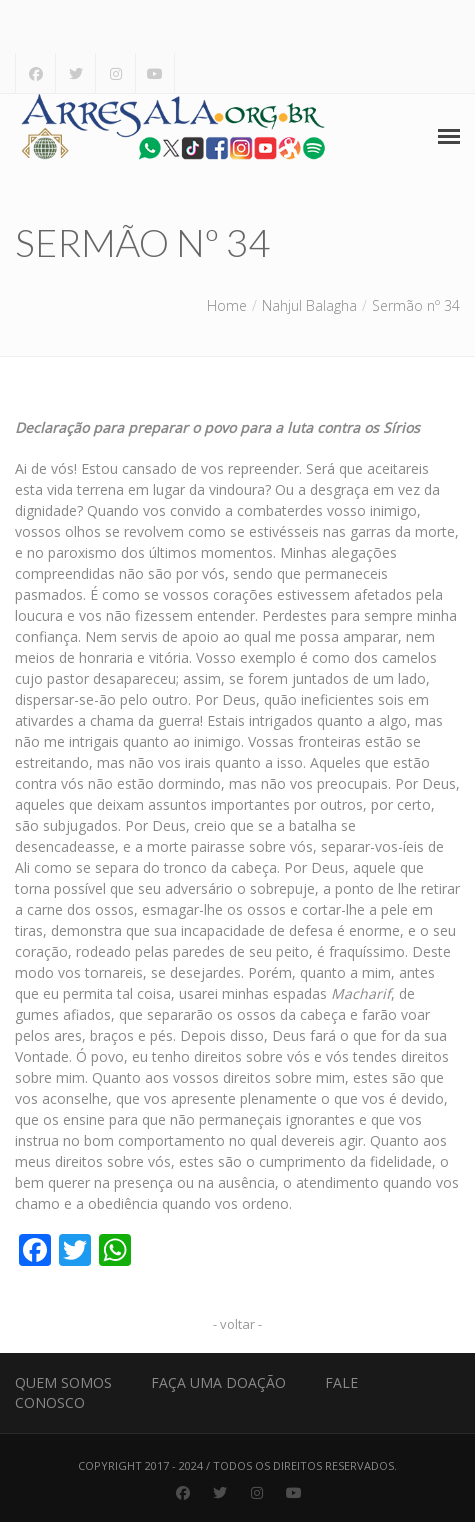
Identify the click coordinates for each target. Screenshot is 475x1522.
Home (227, 305)
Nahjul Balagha (309, 305)
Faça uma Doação (218, 1382)
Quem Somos (63, 1382)
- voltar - (237, 1324)
